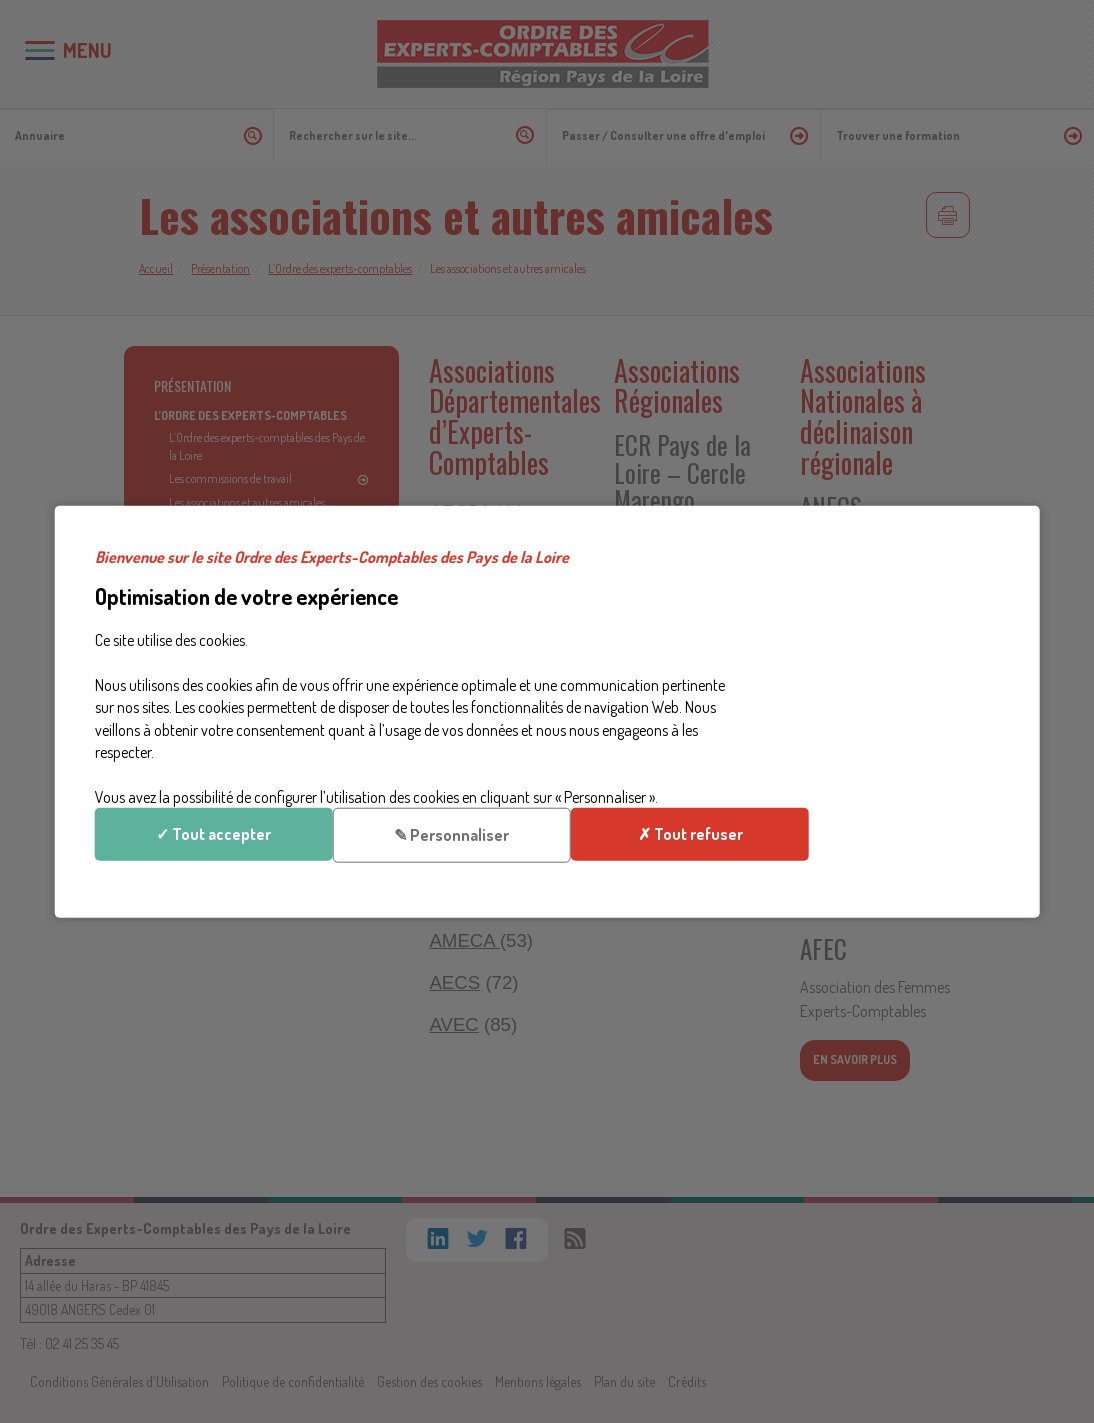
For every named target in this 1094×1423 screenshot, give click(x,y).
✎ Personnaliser (886, 675)
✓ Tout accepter (886, 606)
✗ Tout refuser (886, 744)
